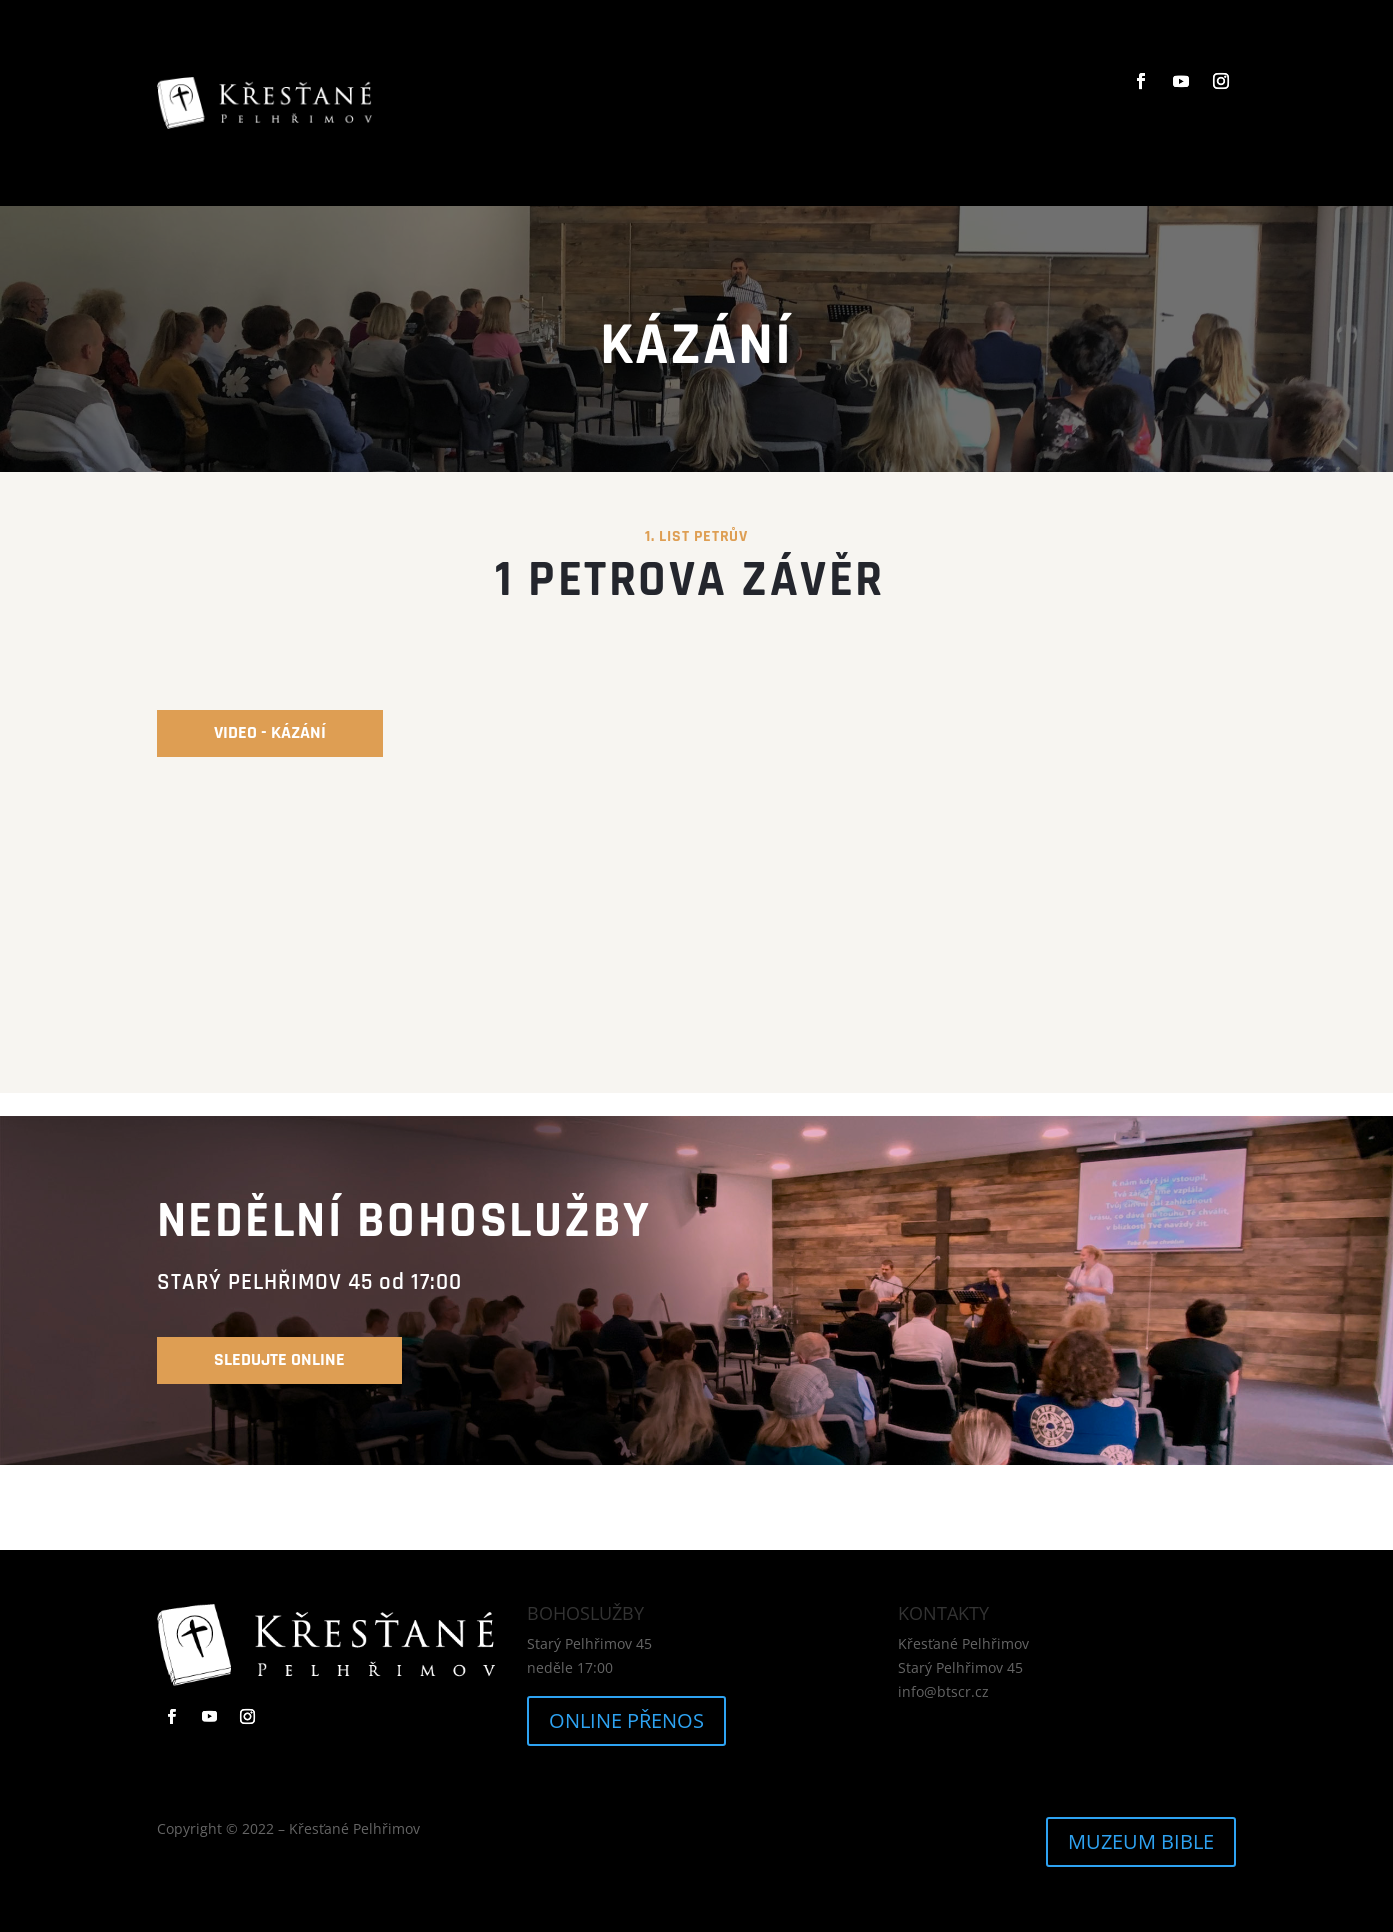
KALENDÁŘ (836, 102)
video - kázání (270, 732)
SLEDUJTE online (279, 1359)
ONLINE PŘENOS (626, 1720)
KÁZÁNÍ (753, 102)
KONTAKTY (930, 102)
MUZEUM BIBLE (1141, 1841)
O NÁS (684, 102)
